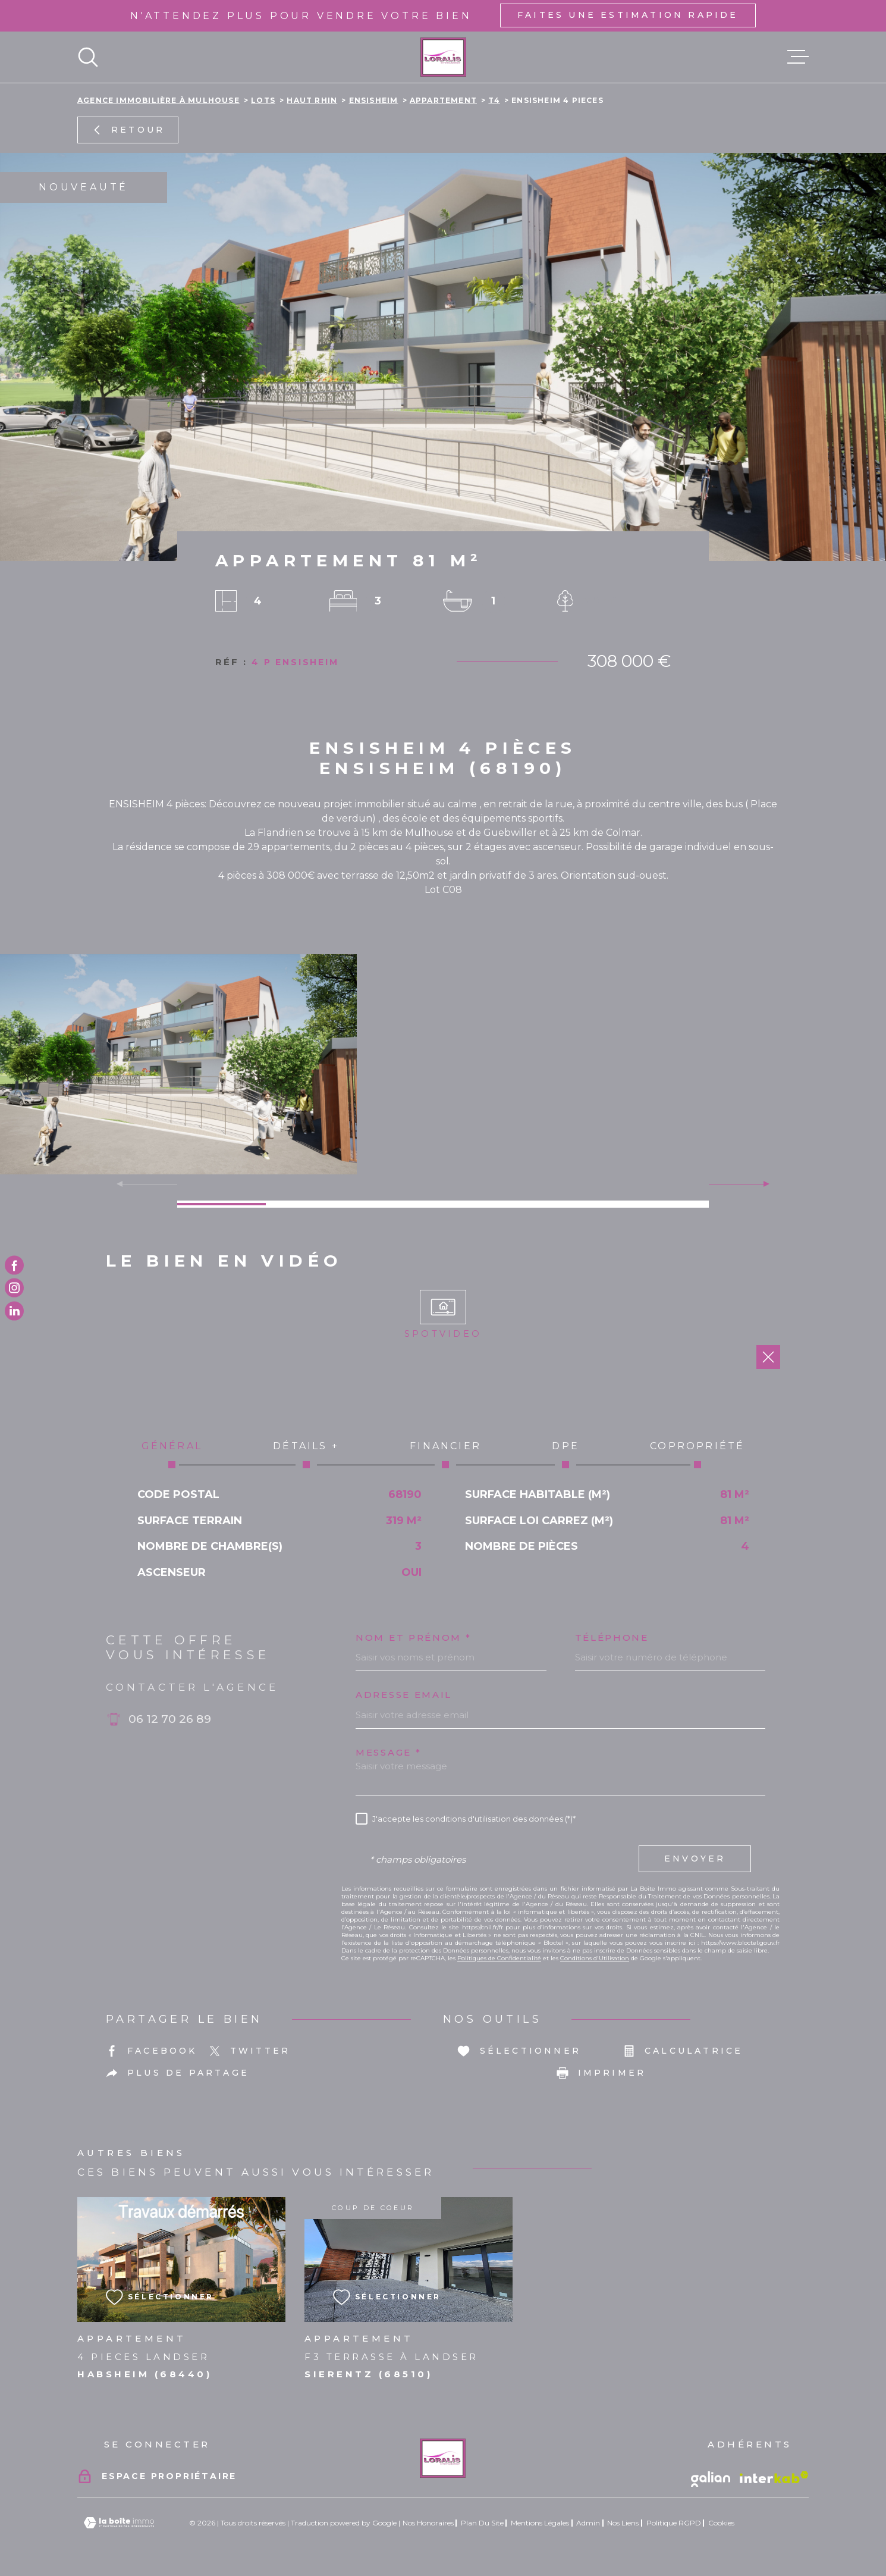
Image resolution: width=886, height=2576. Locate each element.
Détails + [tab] (306, 1454)
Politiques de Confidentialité (499, 1958)
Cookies (721, 2523)
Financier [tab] (446, 1454)
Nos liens (623, 2522)
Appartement (443, 100)
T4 (493, 100)
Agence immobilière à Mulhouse (158, 100)
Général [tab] (172, 1454)
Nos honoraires (428, 2522)
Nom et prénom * (414, 1637)
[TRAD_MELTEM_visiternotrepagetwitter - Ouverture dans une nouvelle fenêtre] (14, 1310)
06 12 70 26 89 (169, 1719)
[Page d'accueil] (443, 57)
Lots (263, 100)
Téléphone (612, 1637)
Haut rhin (312, 100)
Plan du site (482, 2522)
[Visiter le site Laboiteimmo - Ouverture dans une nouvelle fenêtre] (119, 2522)
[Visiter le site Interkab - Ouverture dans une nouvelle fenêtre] (774, 2477)
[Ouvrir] (88, 57)
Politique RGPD (673, 2522)
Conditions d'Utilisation (594, 1958)
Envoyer (694, 1859)
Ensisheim (373, 100)
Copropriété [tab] (697, 1454)
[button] (761, 1184)
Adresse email (404, 1694)
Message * (388, 1752)
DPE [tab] (566, 1454)
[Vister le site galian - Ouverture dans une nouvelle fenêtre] (710, 2479)
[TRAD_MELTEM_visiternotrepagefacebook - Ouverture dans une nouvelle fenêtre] (14, 1265)
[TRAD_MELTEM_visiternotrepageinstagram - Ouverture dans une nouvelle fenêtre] (14, 1288)
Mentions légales (540, 2522)
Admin (588, 2522)
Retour (128, 129)
